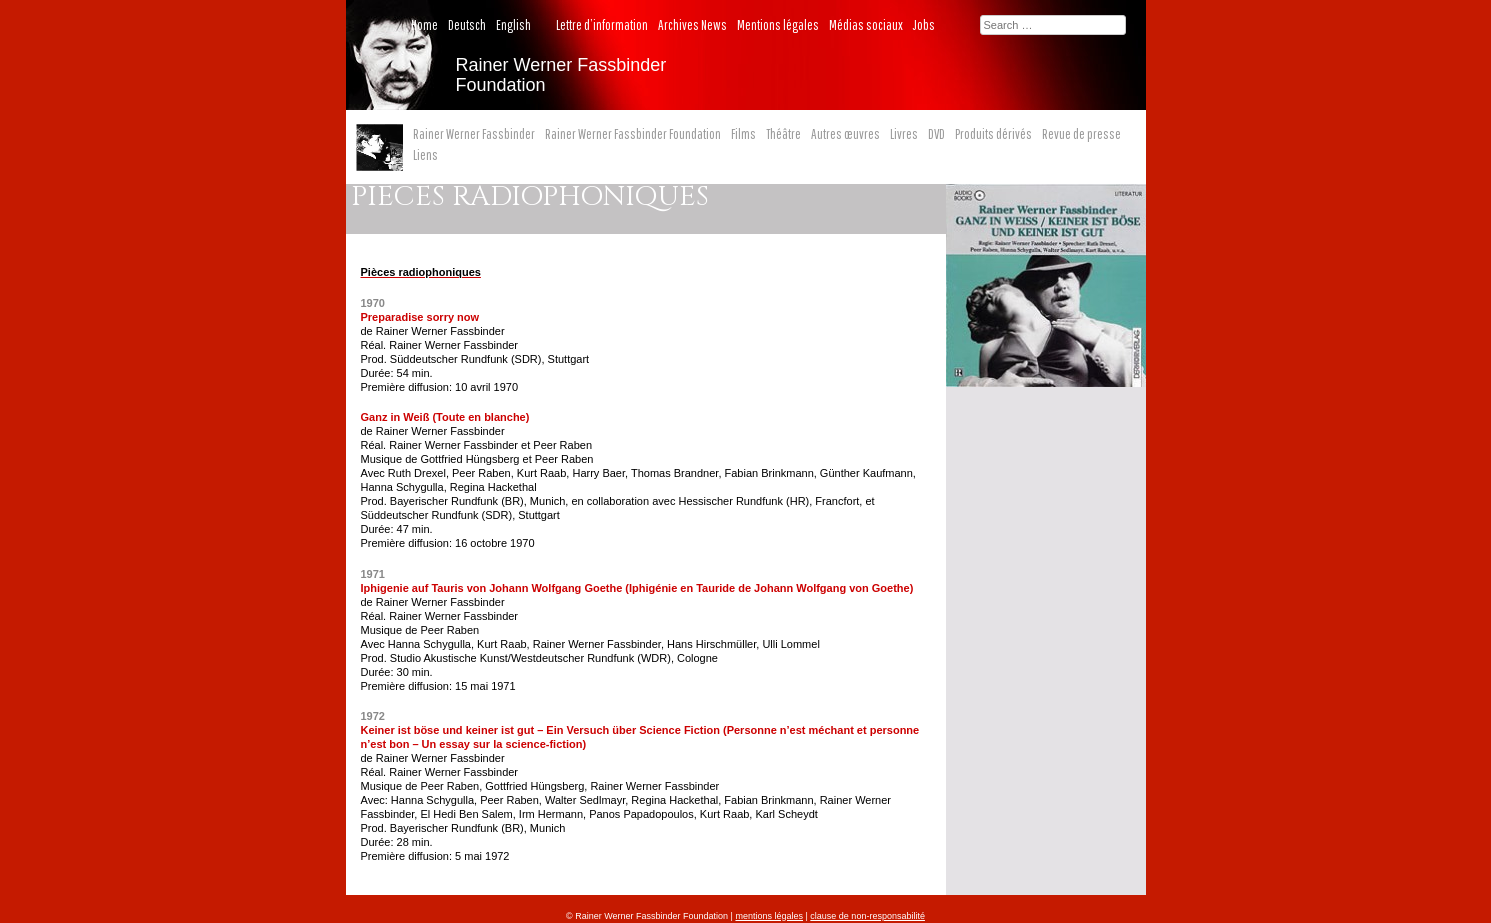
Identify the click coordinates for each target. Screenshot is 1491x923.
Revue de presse (1081, 134)
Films (743, 134)
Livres (904, 134)
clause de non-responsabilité (867, 916)
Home (424, 25)
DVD (936, 134)
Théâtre (783, 134)
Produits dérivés (993, 134)
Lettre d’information (602, 25)
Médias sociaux (866, 25)
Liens (425, 155)
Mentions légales (778, 25)
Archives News (692, 25)
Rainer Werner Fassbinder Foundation (633, 134)
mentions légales (769, 916)
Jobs (924, 25)
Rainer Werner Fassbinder (474, 134)
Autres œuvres (845, 134)
